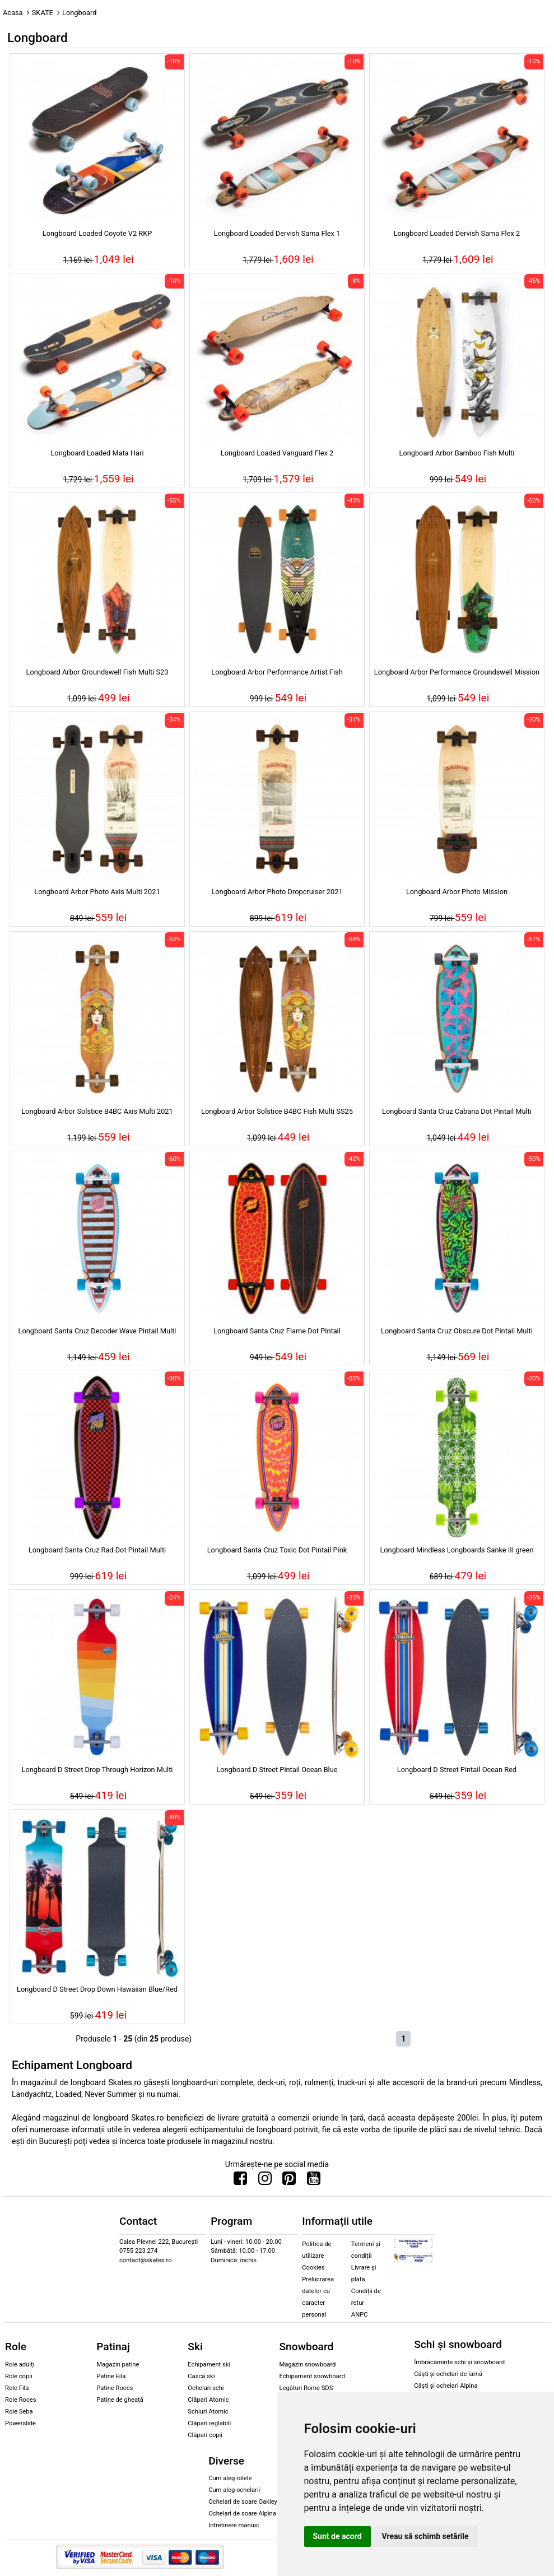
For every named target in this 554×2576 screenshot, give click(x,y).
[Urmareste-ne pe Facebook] (240, 2181)
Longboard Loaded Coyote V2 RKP (97, 233)
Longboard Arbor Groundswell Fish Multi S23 (97, 672)
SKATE (42, 12)
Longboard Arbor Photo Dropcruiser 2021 (276, 891)
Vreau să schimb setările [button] (425, 2536)
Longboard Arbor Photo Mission (457, 891)
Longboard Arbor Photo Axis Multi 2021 (97, 891)
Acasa (13, 12)
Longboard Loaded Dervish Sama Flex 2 (457, 233)
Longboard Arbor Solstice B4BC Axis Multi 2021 (97, 1111)
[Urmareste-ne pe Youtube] (313, 2181)
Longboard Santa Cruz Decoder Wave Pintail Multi (97, 1331)
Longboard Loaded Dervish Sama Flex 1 (277, 233)
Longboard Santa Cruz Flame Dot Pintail (277, 1331)
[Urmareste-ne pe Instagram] (265, 2181)
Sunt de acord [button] (337, 2536)
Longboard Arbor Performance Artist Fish (276, 672)
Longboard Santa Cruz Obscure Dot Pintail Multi (457, 1331)
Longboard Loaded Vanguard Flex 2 (277, 453)
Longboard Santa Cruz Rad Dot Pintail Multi (97, 1550)
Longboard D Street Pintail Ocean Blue (276, 1769)
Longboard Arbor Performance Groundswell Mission (456, 672)
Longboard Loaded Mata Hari (96, 453)
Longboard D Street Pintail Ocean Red (456, 1769)
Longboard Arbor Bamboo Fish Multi (456, 453)
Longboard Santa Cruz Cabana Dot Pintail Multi (457, 1111)
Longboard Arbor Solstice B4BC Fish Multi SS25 (277, 1111)
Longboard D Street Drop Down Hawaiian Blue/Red (97, 1989)
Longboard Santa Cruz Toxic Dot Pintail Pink (277, 1550)
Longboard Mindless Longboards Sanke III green (456, 1550)
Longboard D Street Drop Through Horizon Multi (97, 1769)
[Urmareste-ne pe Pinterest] (289, 2181)
